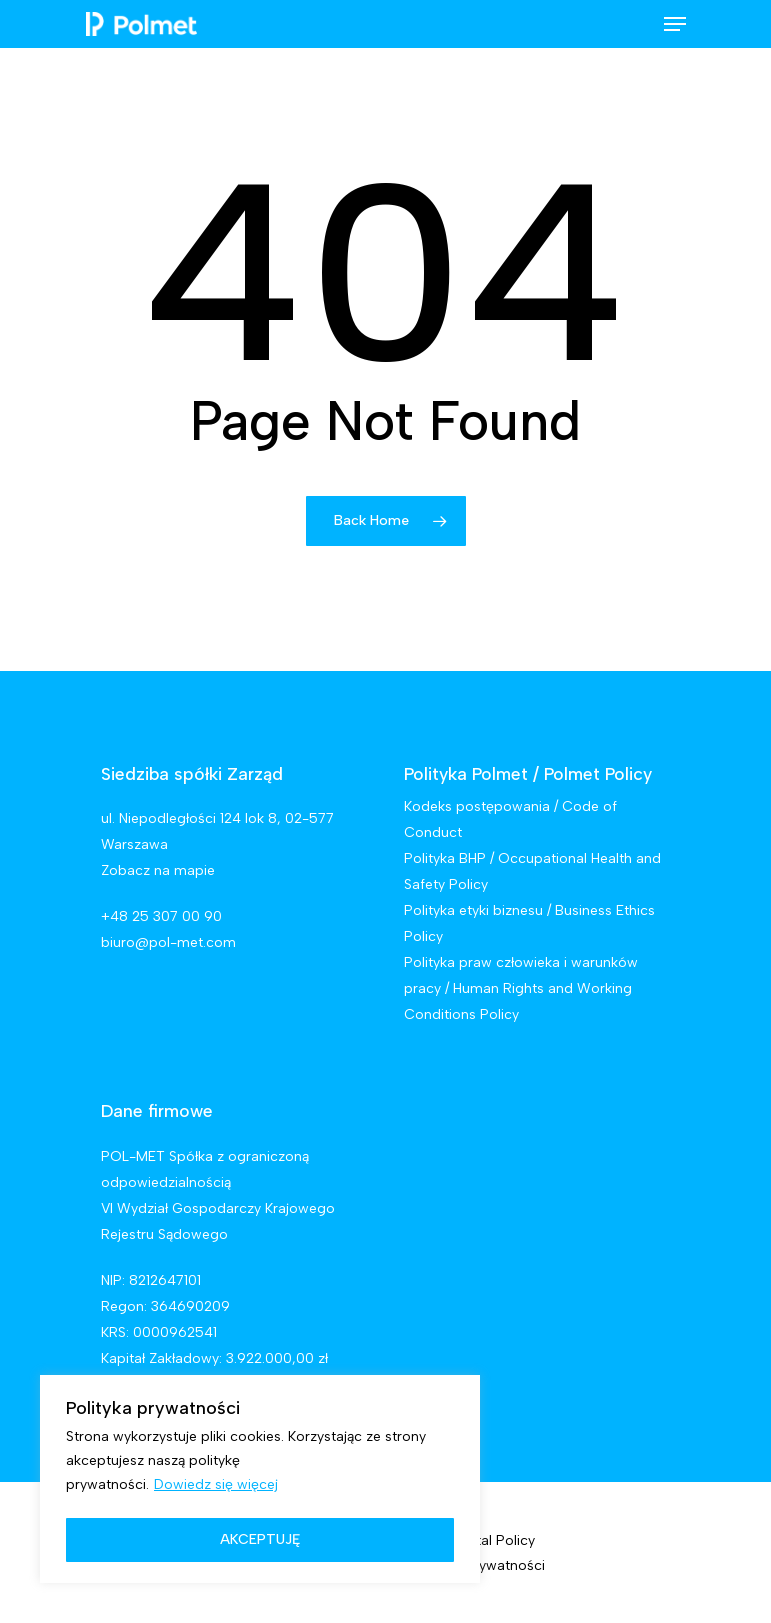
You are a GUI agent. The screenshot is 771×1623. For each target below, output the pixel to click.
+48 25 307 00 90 (161, 916)
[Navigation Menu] (675, 24)
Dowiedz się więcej (216, 1484)
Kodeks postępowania (477, 806)
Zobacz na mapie (158, 870)
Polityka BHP (445, 858)
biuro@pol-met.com (168, 942)
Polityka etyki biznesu (473, 910)
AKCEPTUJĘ (260, 1539)
